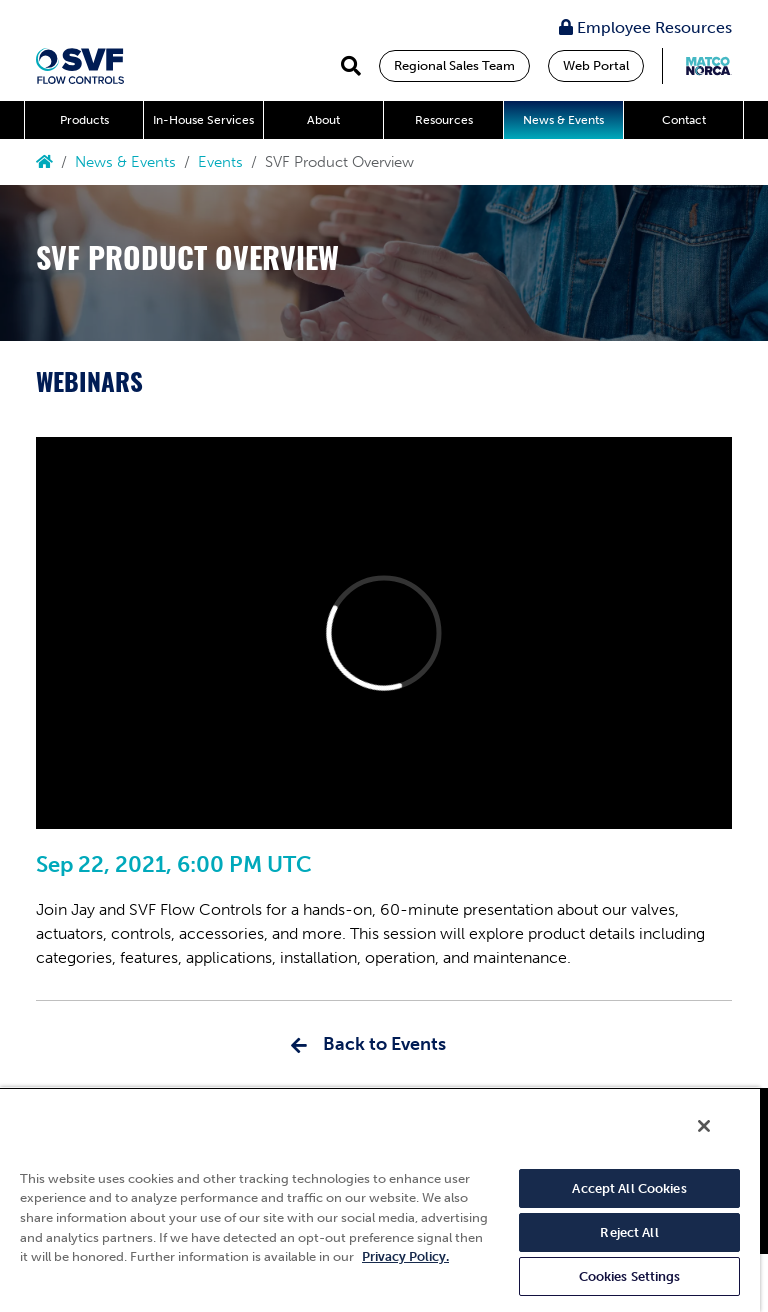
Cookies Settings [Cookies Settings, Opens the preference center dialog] (630, 1276)
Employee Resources (645, 27)
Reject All (629, 1232)
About (323, 120)
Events (220, 162)
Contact (684, 120)
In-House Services (203, 120)
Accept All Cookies (629, 1188)
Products (84, 120)
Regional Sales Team (454, 65)
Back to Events (384, 1044)
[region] (380, 1199)
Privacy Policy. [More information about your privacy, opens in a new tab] (405, 1256)
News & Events (563, 120)
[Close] (704, 1126)
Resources (444, 120)
